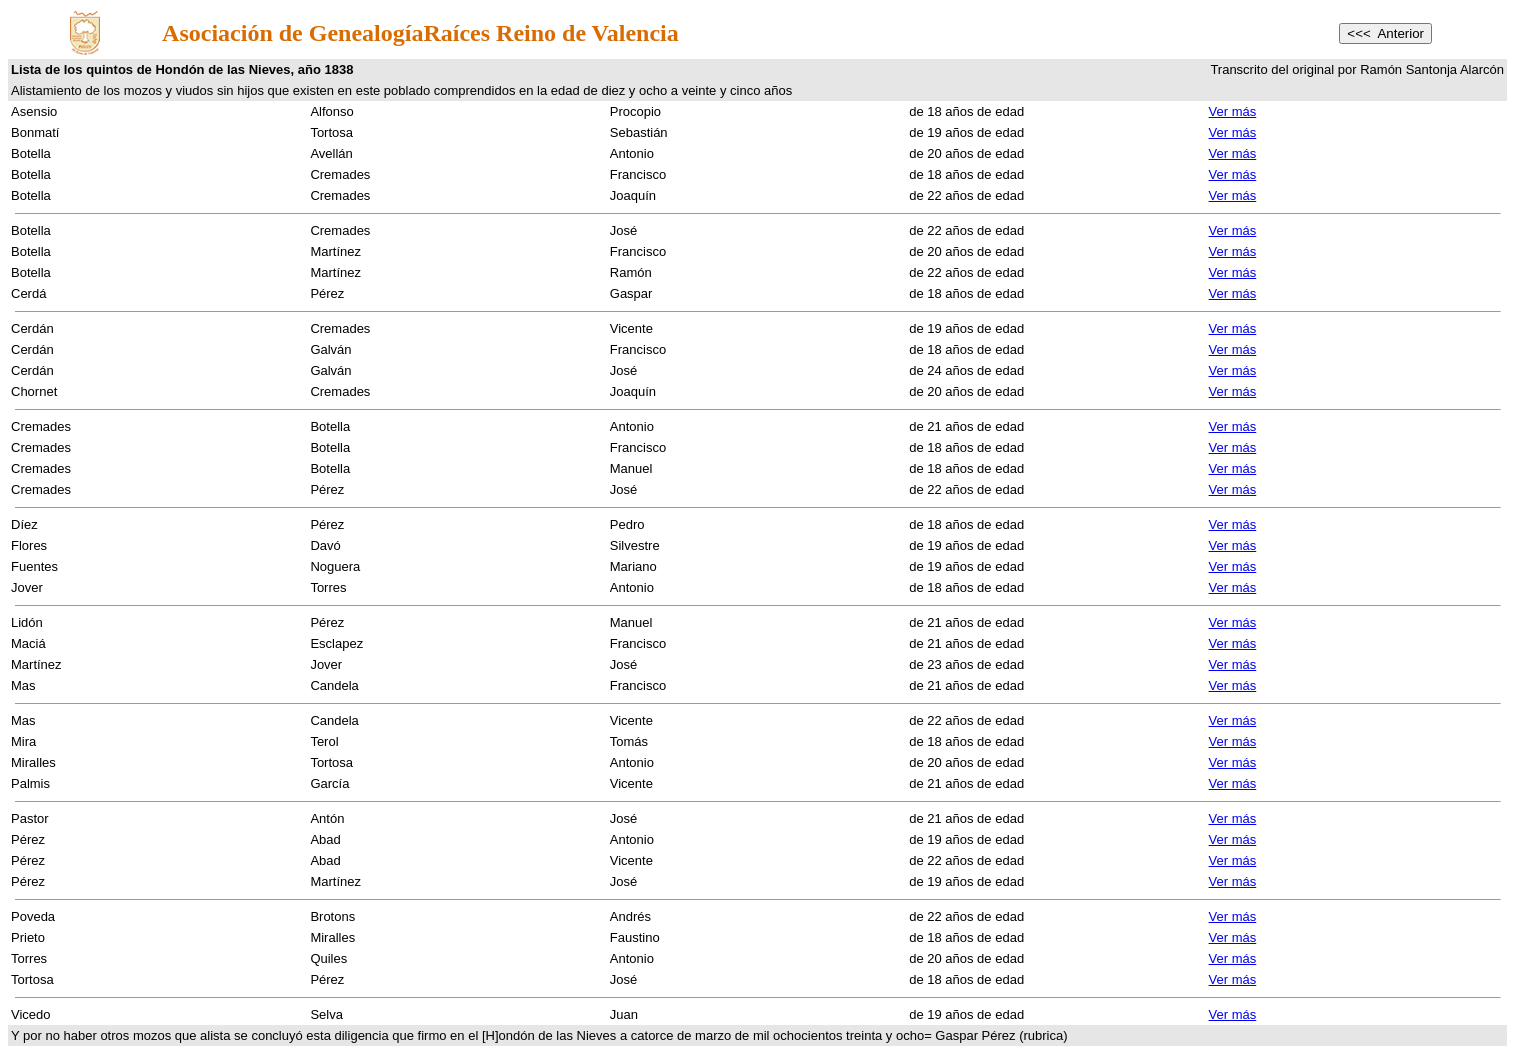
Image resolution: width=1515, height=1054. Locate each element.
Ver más (1233, 111)
